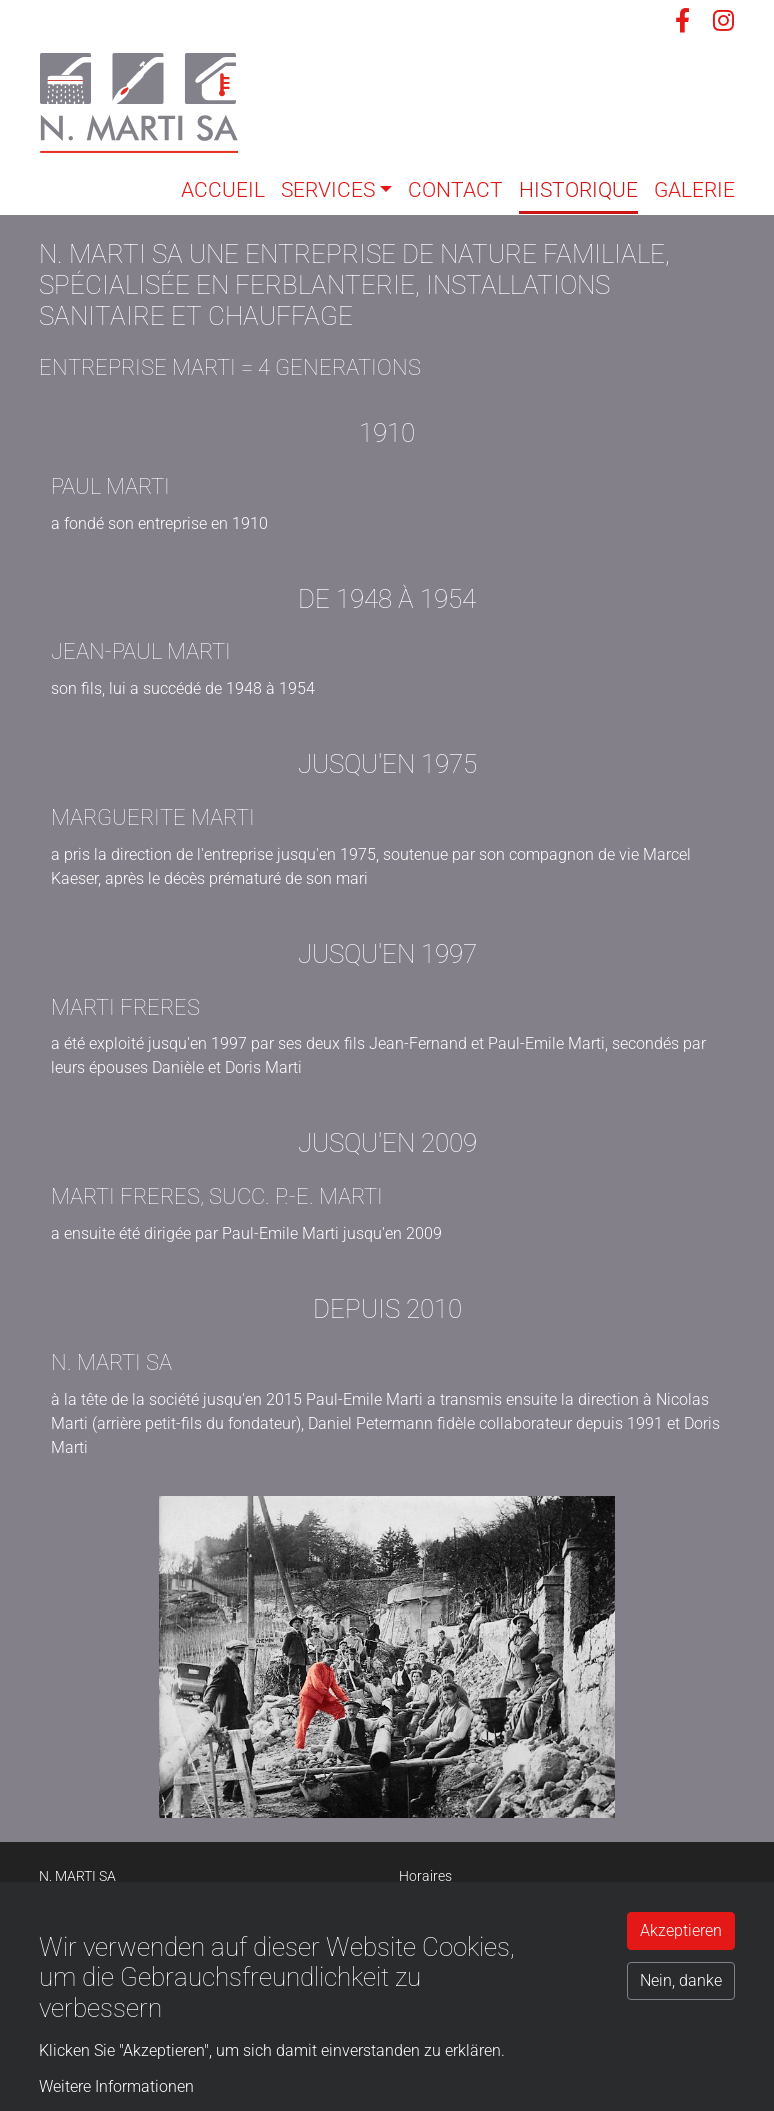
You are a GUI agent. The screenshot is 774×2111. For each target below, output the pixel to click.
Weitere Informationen (116, 2086)
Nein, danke (681, 1980)
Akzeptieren (681, 1930)
